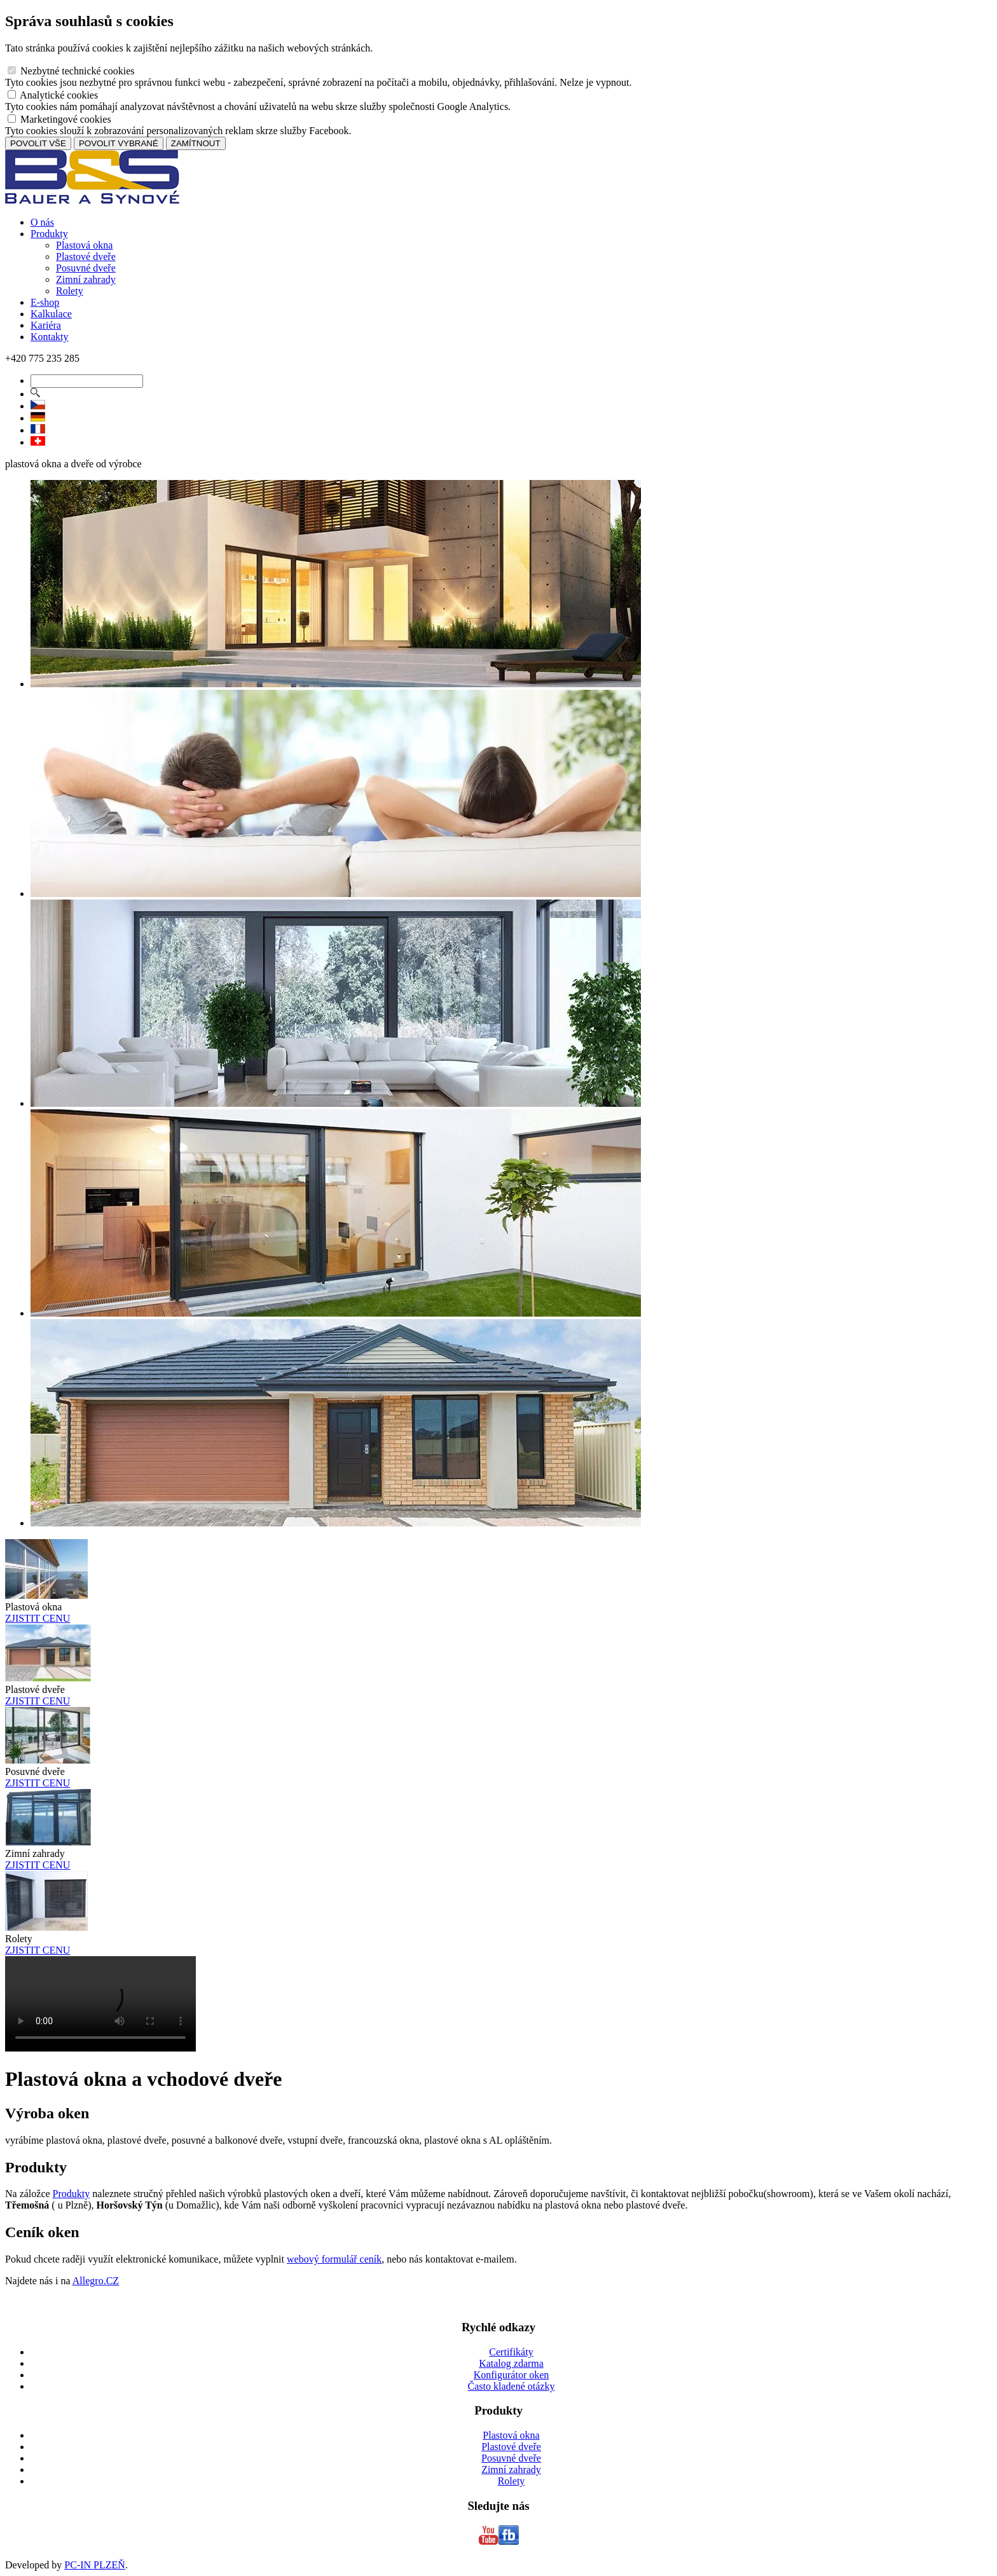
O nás (42, 222)
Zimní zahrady (86, 279)
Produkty (49, 233)
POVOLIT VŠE (38, 143)
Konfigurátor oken (511, 2374)
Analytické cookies (53, 95)
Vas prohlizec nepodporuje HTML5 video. (100, 2004)
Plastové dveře (86, 256)
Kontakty (50, 336)
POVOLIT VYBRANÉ (118, 143)
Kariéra (46, 325)
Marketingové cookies (59, 119)
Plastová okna (84, 245)
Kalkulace (51, 313)
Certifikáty (511, 2351)
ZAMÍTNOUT (196, 143)
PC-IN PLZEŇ (94, 2564)
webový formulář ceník (334, 2259)
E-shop (45, 302)
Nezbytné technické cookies (71, 70)
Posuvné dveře (86, 268)
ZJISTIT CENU (37, 1618)
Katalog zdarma (511, 2363)
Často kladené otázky (511, 2386)
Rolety (69, 290)
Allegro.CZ (95, 2280)
